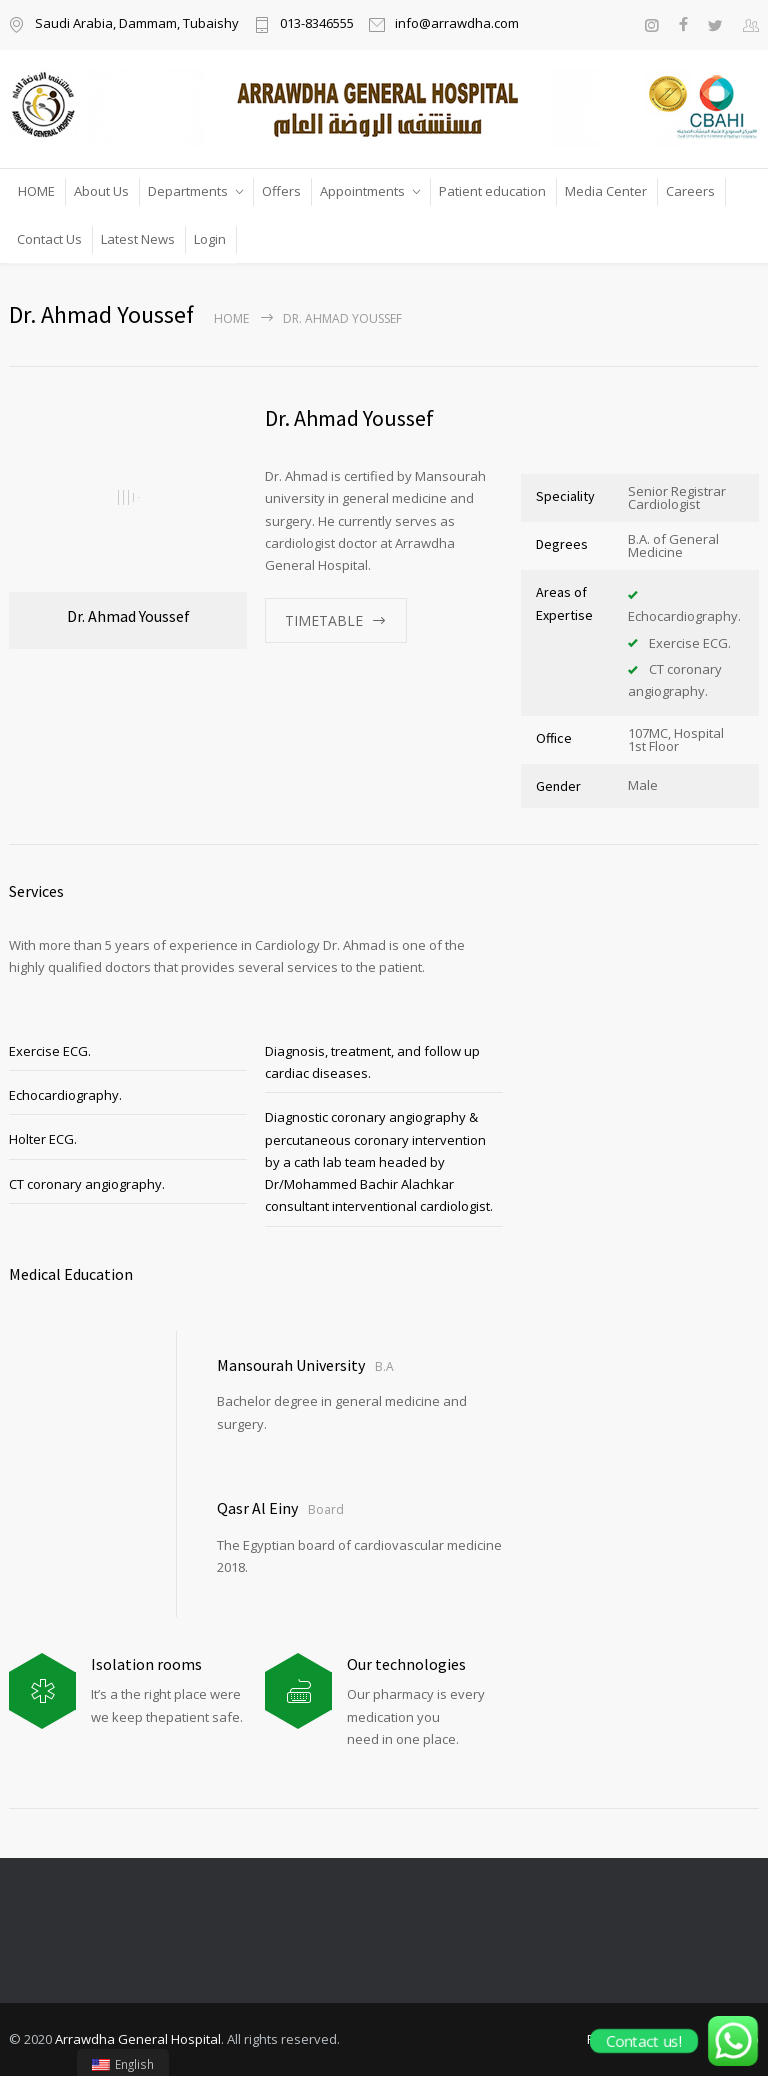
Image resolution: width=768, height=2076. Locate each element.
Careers (690, 191)
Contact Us (49, 239)
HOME (36, 191)
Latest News (138, 239)
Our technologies (406, 1664)
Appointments (362, 191)
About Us (101, 191)
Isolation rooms (146, 1664)
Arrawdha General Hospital (138, 2039)
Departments (188, 191)
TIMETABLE (324, 620)
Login (210, 239)
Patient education (492, 191)
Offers (281, 191)
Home (231, 318)
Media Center (606, 191)
